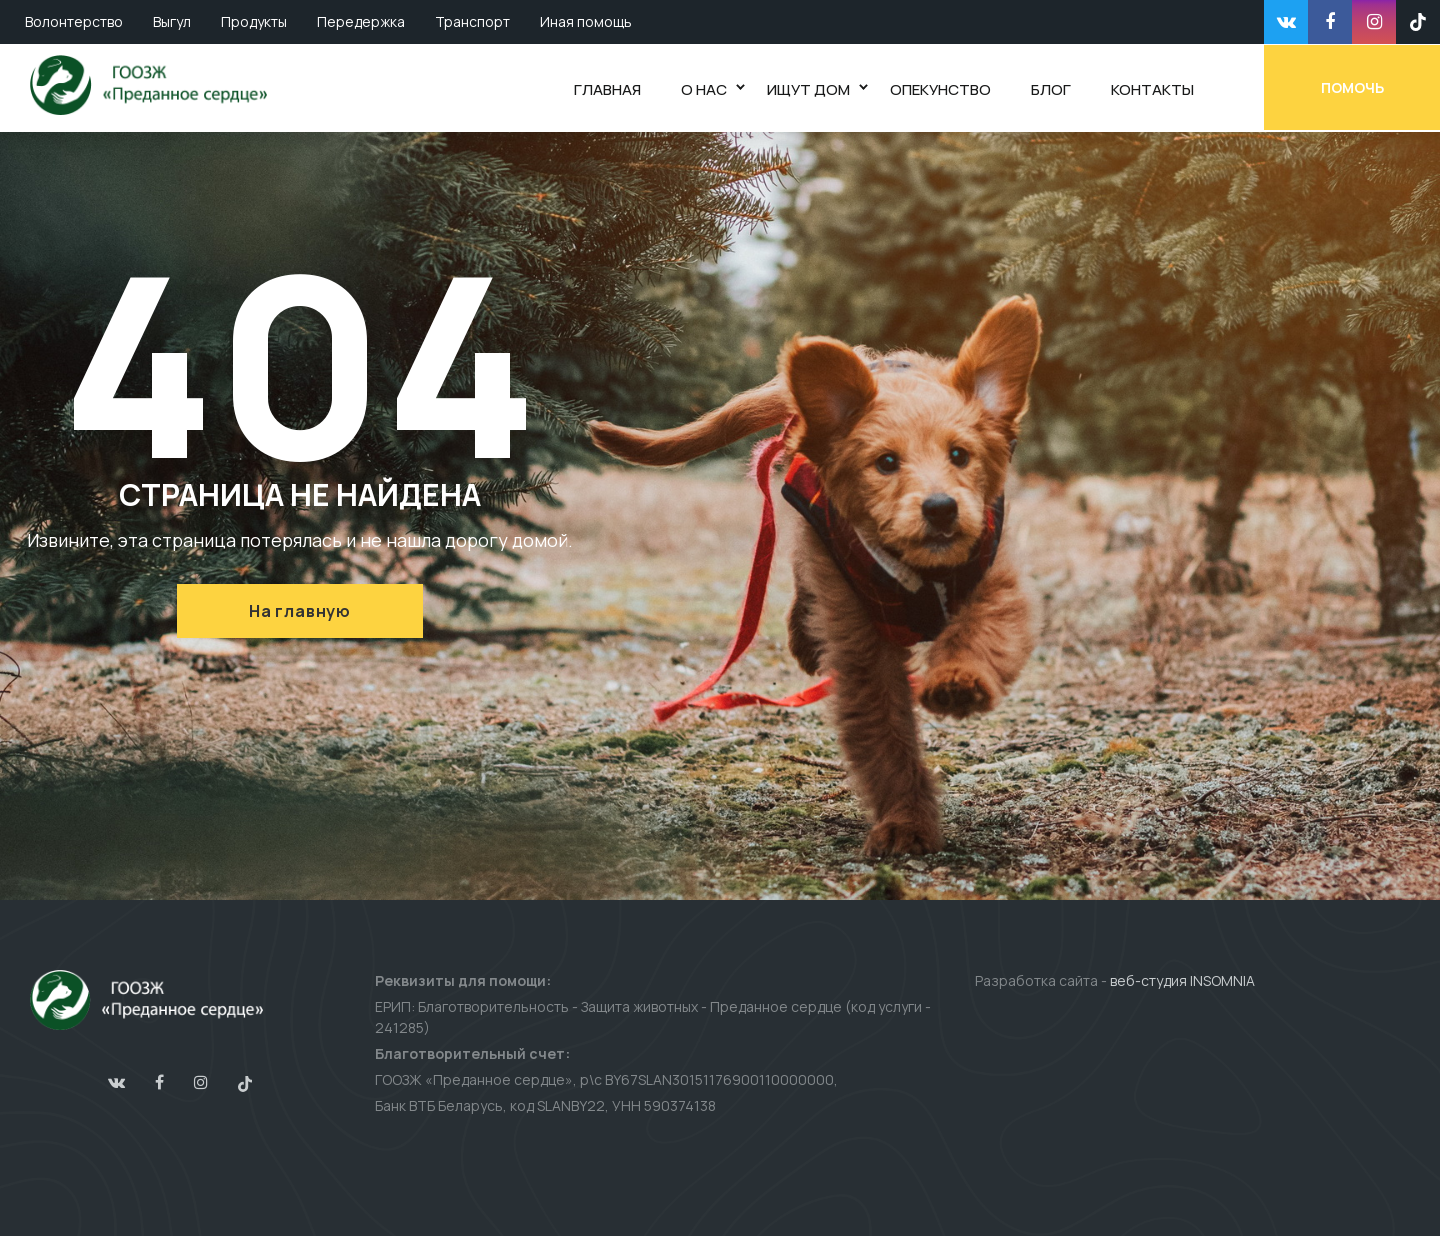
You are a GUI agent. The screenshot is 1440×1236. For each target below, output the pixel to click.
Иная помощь (586, 21)
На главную (300, 611)
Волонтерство (74, 21)
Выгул (172, 21)
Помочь (1352, 87)
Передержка (361, 21)
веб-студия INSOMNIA (1182, 980)
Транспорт (472, 21)
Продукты (254, 21)
